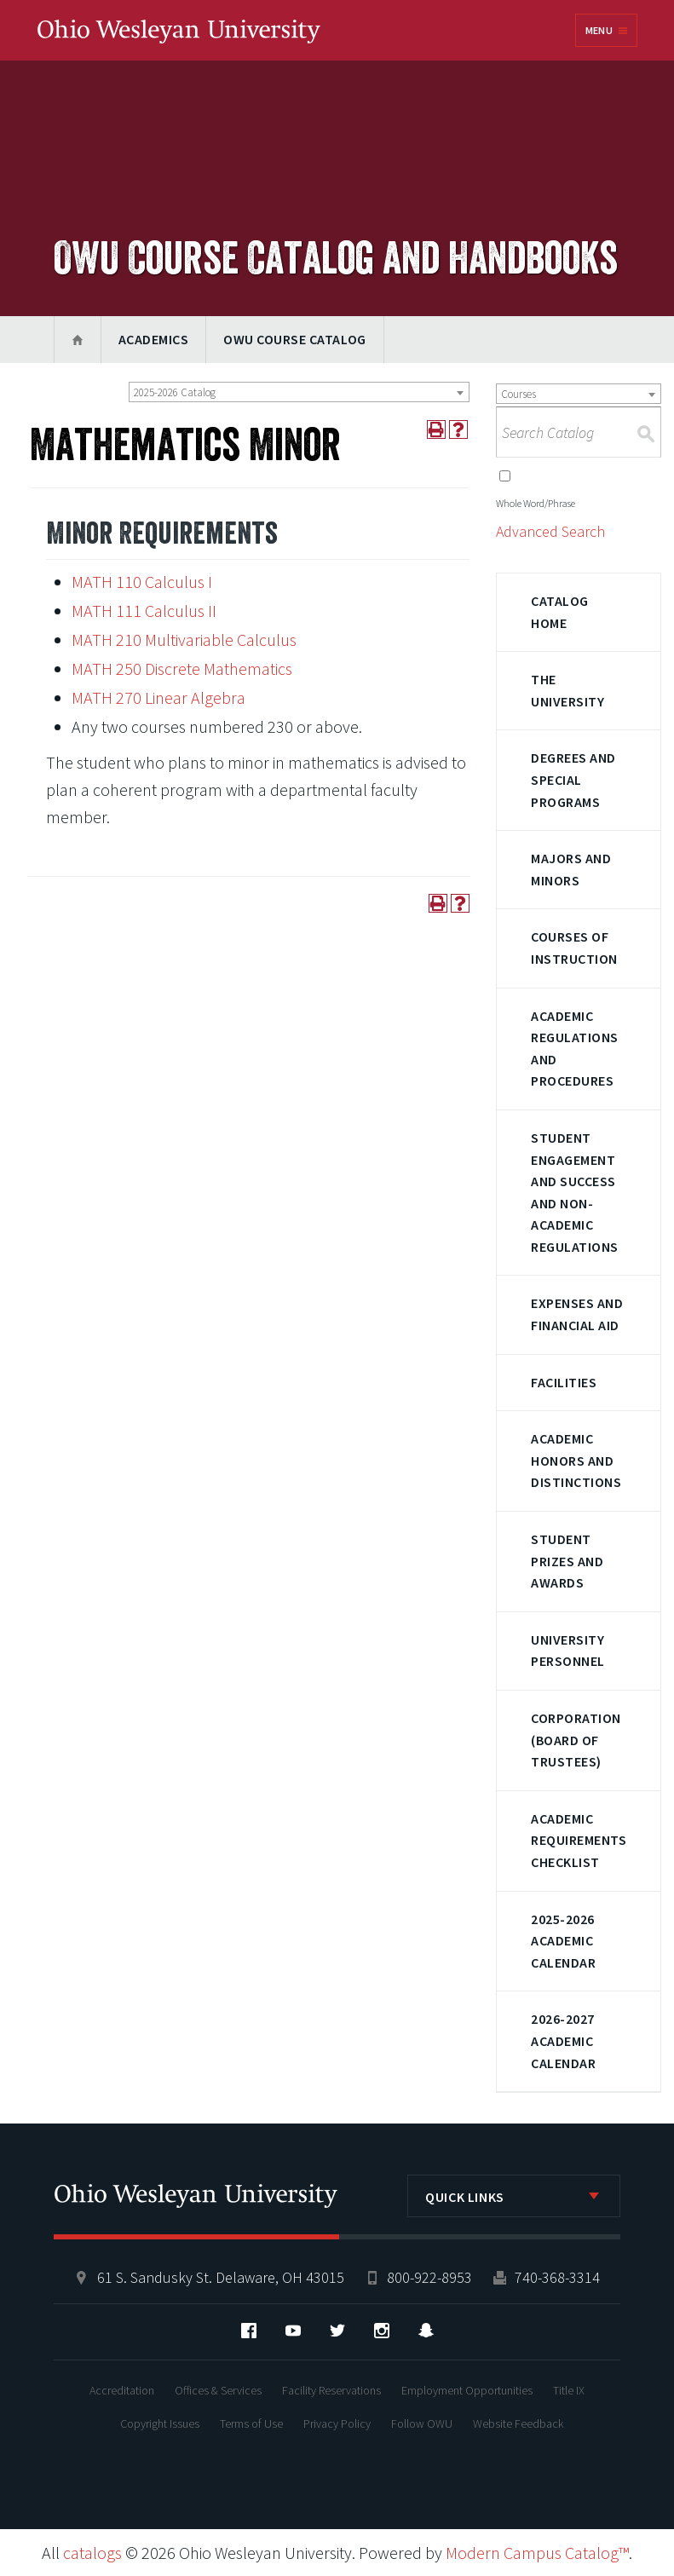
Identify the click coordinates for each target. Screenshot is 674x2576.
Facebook (248, 2330)
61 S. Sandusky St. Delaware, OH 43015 (220, 2277)
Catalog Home (559, 611)
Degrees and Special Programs (573, 779)
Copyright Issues (159, 2423)
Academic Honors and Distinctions (576, 1460)
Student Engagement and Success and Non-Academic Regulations (574, 1192)
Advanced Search (550, 531)
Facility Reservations (331, 2390)
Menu (599, 30)
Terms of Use (251, 2423)
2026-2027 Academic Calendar (563, 2040)
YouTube (293, 2330)
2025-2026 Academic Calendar (563, 1940)
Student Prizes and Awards (567, 1560)
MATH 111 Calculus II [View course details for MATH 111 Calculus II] (144, 610)
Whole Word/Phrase (535, 503)
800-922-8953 (429, 2277)
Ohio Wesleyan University (179, 31)
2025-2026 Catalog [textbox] (175, 392)
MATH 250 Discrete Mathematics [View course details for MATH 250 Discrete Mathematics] (182, 668)
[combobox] (299, 392)
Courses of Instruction (574, 947)
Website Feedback (518, 2423)
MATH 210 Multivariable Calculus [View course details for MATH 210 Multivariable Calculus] (184, 639)
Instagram (381, 2330)
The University (567, 690)
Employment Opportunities (467, 2390)
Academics (153, 339)
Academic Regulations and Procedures (574, 1048)
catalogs (92, 2552)
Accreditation (121, 2390)
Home (77, 339)
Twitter (337, 2330)
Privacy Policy (337, 2423)
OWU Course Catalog (294, 339)
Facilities (563, 1382)
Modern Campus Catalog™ (537, 2552)
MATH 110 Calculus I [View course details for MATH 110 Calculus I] (142, 581)
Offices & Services (218, 2390)
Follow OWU (421, 2423)
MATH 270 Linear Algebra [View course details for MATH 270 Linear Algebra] (158, 697)
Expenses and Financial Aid (577, 1314)
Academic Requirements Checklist (578, 1840)
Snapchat (426, 2330)
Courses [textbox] (518, 394)
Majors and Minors (571, 869)
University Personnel (567, 1650)
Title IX (569, 2390)
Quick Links (464, 2196)
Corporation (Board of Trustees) (575, 1739)
